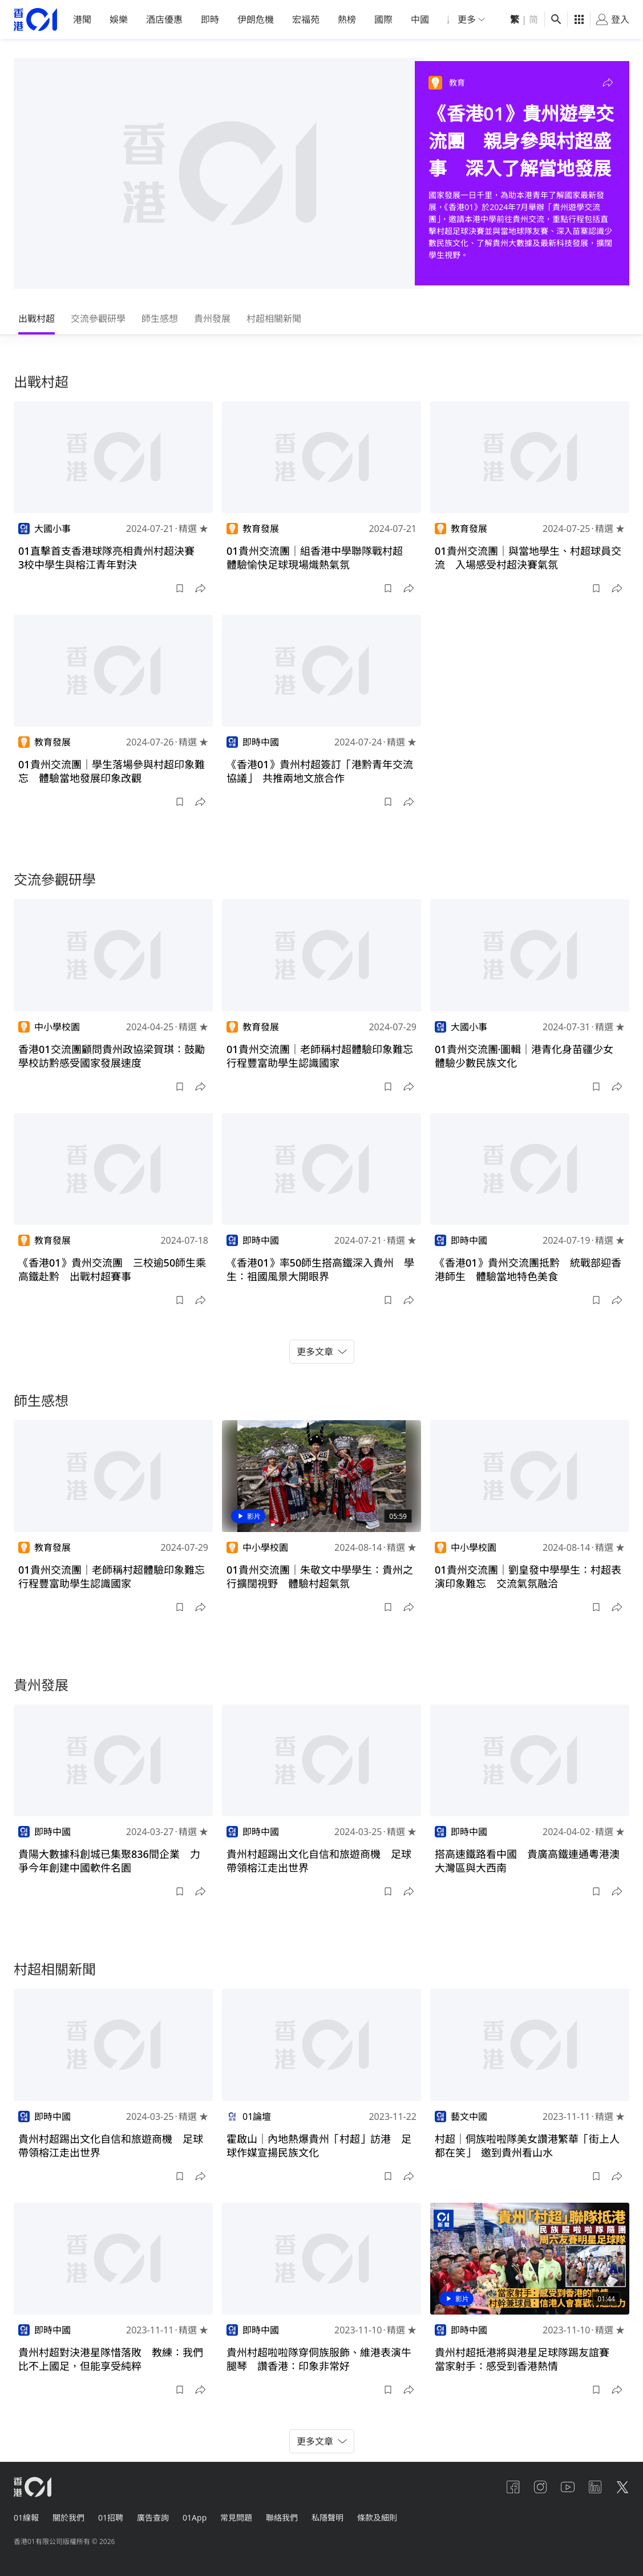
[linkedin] (595, 2487)
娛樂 (119, 19)
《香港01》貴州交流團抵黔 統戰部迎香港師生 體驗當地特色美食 (528, 1269)
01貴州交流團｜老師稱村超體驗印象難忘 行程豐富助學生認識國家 (325, 1056)
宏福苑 (306, 19)
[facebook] (513, 2487)
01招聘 (110, 2517)
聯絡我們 (282, 2517)
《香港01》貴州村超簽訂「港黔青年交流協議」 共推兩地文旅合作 (320, 771)
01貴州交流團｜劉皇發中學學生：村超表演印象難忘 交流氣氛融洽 (528, 1576)
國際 (383, 19)
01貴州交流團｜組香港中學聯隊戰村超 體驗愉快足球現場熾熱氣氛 (320, 557)
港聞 (82, 19)
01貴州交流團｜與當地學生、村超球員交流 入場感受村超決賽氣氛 (528, 557)
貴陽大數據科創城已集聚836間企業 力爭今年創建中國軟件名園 (109, 1860)
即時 (210, 19)
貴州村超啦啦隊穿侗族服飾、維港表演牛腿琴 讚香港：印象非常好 (319, 2359)
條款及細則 (377, 2517)
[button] (608, 83)
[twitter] (622, 2487)
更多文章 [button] (322, 1351)
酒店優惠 (164, 19)
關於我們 (68, 2517)
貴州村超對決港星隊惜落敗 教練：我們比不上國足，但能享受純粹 (110, 2359)
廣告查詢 (153, 2517)
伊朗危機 (255, 19)
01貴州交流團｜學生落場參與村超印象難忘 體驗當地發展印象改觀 (111, 771)
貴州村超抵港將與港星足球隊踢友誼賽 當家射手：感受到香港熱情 (527, 2359)
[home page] (35, 19)
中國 (420, 19)
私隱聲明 (327, 2517)
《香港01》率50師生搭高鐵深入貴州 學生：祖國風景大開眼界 (320, 1269)
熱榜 (347, 19)
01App (195, 2517)
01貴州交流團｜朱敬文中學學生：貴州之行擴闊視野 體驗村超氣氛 (320, 1576)
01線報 (26, 2517)
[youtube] (568, 2487)
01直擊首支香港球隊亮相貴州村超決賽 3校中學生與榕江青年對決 (111, 557)
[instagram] (540, 2487)
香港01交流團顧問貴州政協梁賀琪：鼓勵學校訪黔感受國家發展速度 (111, 1056)
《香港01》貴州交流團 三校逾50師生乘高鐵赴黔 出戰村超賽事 (112, 1269)
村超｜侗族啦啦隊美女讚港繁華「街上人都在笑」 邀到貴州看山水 (527, 2145)
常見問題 (236, 2517)
